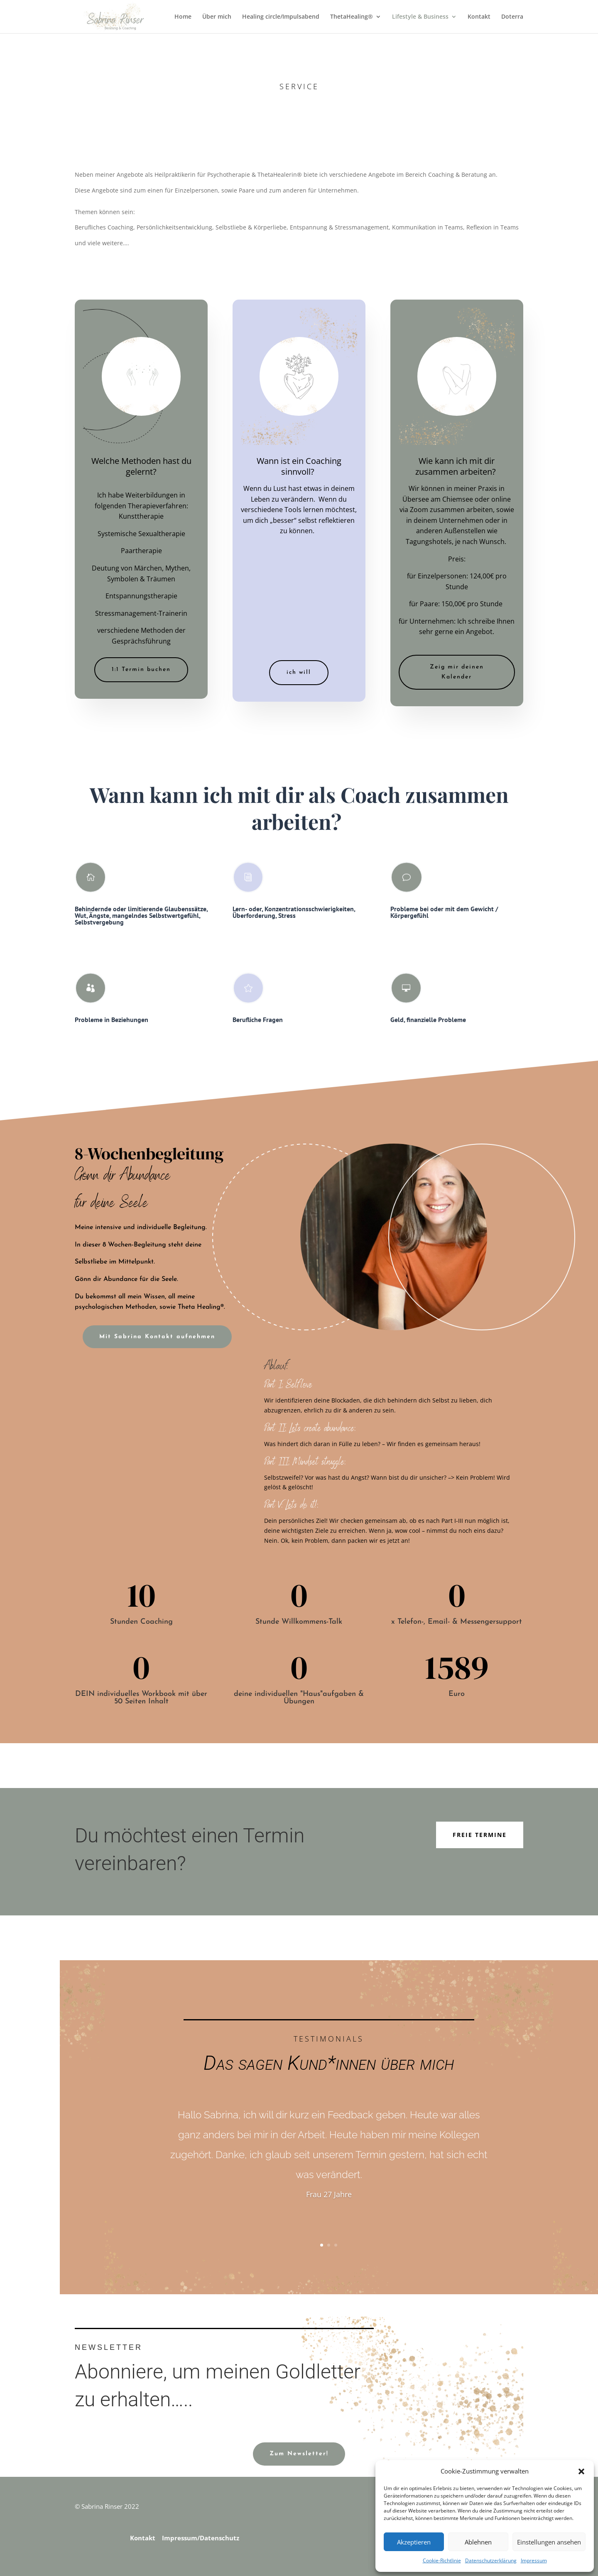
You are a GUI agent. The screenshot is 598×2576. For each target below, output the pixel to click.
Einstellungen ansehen (549, 2542)
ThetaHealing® (351, 17)
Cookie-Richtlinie (442, 2560)
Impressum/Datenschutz (200, 2538)
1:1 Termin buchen (141, 669)
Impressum (534, 2560)
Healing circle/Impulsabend (280, 17)
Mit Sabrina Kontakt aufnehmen (157, 1337)
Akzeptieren (414, 2542)
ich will (299, 672)
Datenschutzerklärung (491, 2560)
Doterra (512, 17)
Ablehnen (478, 2542)
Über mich (216, 17)
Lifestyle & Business (420, 17)
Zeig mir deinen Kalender (457, 672)
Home (182, 17)
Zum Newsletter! (299, 2454)
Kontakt (479, 17)
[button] (581, 2471)
